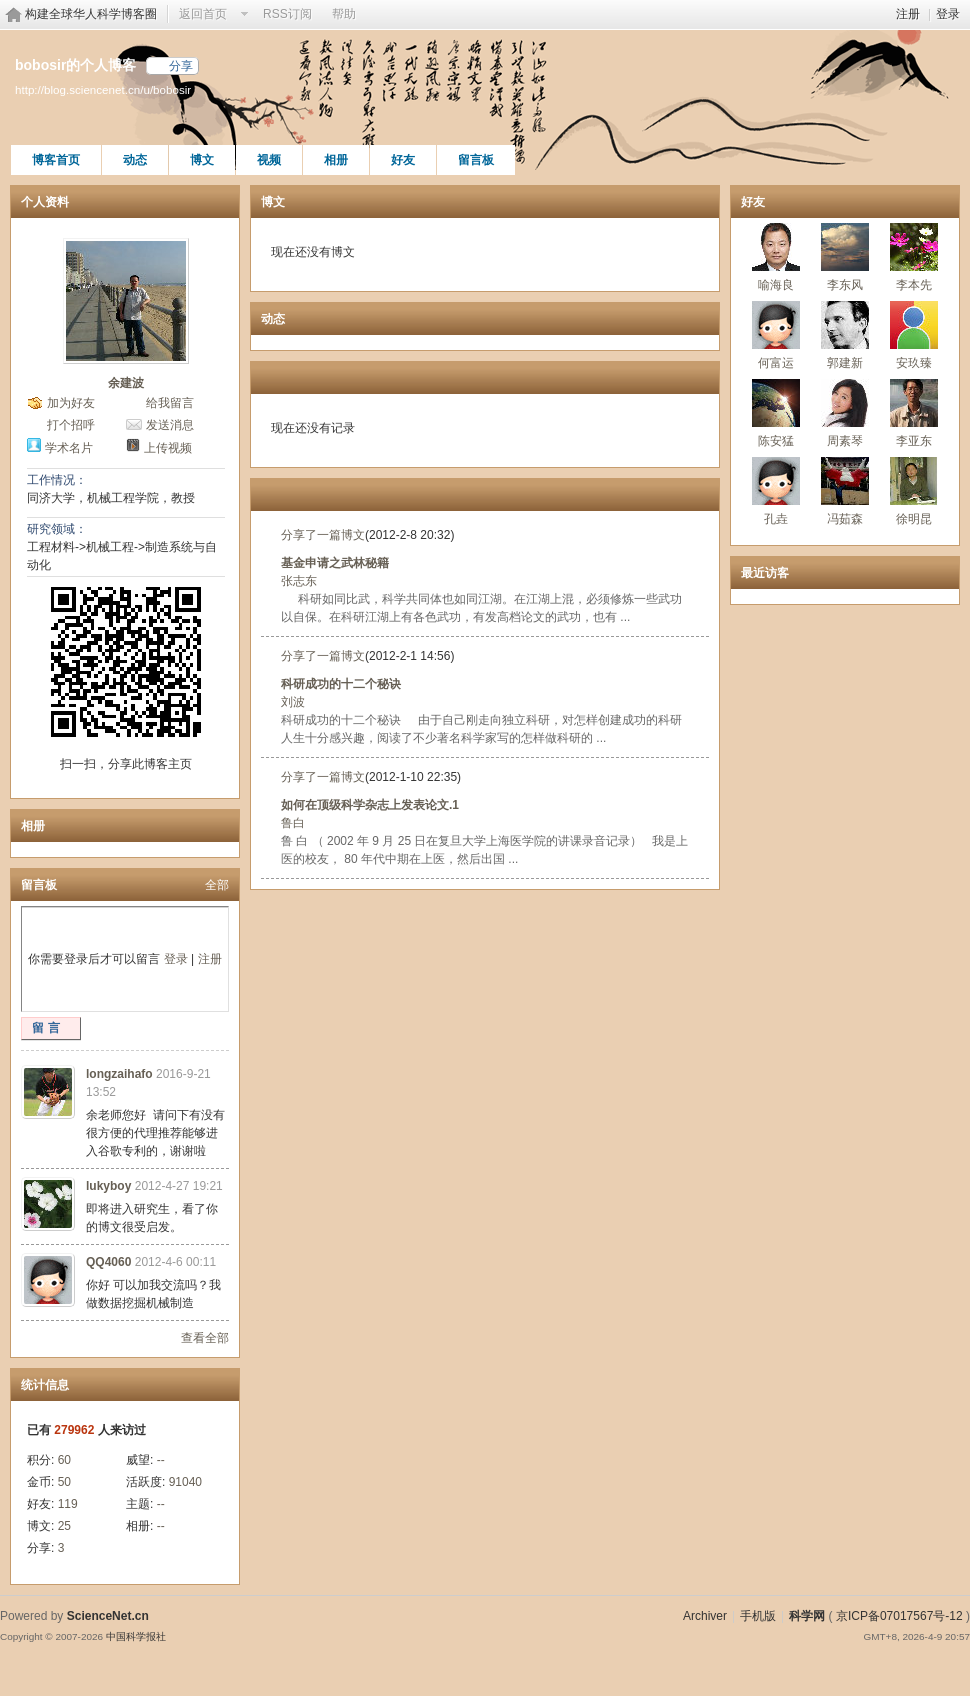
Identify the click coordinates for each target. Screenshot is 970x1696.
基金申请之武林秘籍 (335, 563)
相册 (336, 160)
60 (64, 1460)
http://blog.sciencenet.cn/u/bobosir (103, 89)
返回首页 (203, 14)
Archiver (705, 1616)
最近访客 (765, 573)
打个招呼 (71, 425)
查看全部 (205, 1338)
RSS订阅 (287, 14)
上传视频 (168, 448)
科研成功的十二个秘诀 (341, 684)
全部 (217, 885)
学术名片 (69, 448)
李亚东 (914, 441)
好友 (403, 160)
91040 (185, 1482)
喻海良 (776, 285)
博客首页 (56, 160)
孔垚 (776, 519)
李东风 (845, 285)
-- (161, 1460)
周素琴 (845, 441)
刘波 (293, 702)
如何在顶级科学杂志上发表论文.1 (370, 805)
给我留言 (170, 403)
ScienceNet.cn (108, 1616)
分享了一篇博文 (323, 535)
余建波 (126, 383)
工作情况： (57, 480)
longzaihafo (119, 1074)
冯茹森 (845, 519)
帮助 (344, 14)
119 (68, 1504)
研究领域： (57, 529)
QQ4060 (108, 1262)
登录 (948, 14)
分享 (181, 66)
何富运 (776, 363)
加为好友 (71, 403)
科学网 (807, 1616)
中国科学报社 (136, 1636)
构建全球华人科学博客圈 (91, 14)
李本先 (914, 285)
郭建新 (845, 363)
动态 (135, 160)
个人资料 (45, 202)
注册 (908, 14)
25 (64, 1526)
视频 (269, 160)
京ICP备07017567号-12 (899, 1616)
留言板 (476, 160)
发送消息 (170, 425)
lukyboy (108, 1186)
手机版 (758, 1616)
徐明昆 (914, 519)
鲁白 (293, 823)
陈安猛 (776, 441)
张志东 (299, 581)
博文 (202, 160)
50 (64, 1482)
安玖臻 (914, 363)
